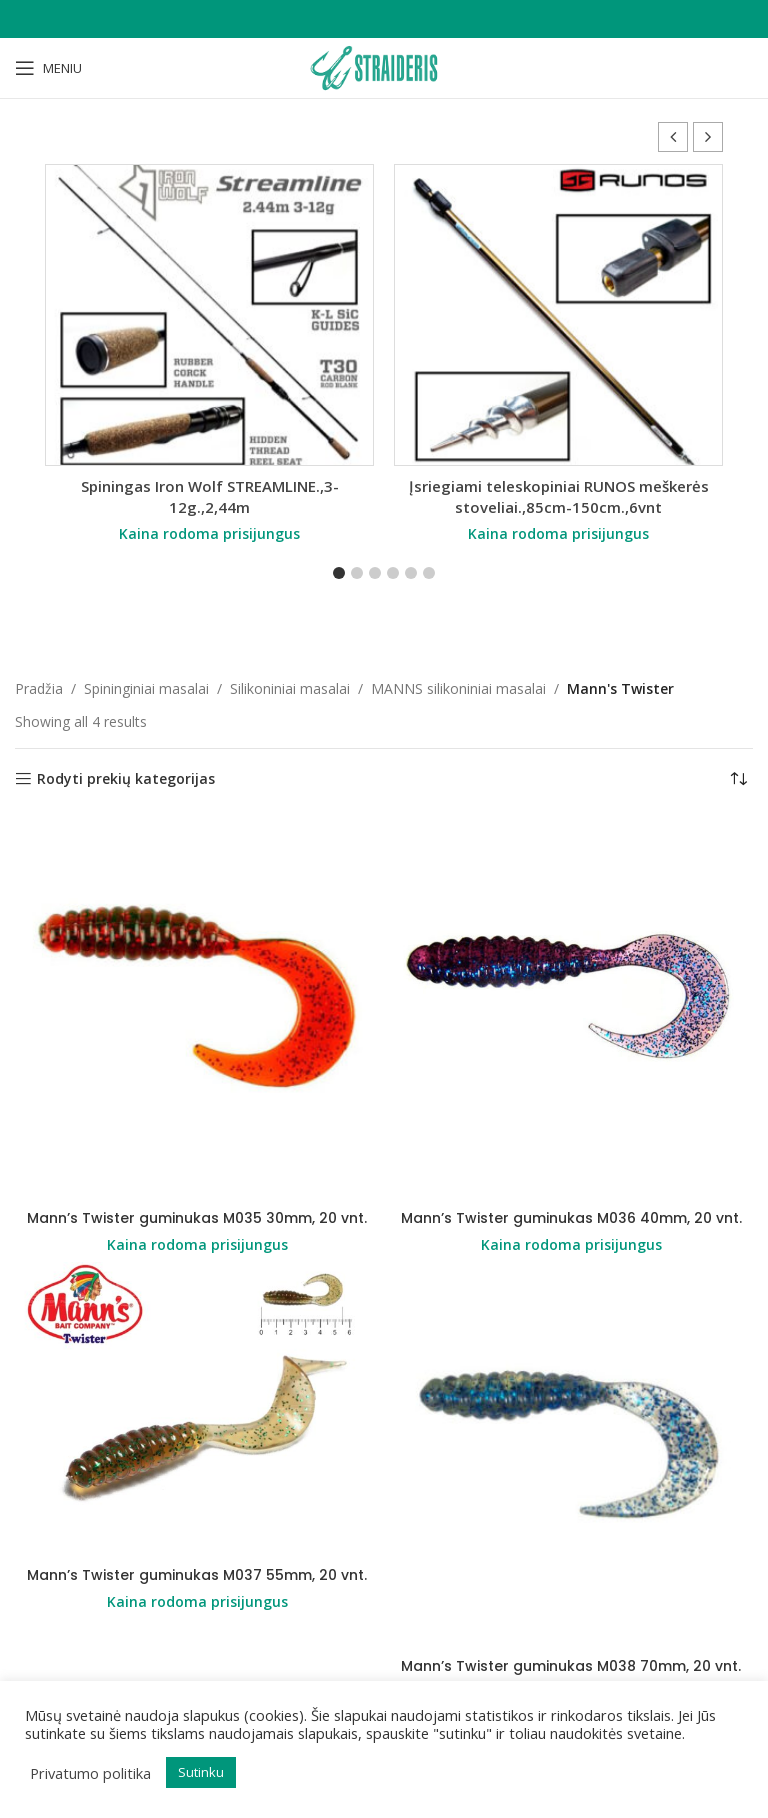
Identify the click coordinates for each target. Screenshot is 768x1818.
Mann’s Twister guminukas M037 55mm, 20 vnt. (197, 1575)
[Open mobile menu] (48, 68)
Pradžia (39, 688)
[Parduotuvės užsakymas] (738, 779)
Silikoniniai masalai (290, 688)
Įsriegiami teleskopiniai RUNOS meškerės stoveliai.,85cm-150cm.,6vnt (559, 496)
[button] (708, 137)
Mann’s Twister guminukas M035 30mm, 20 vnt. (197, 1218)
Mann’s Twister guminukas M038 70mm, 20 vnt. (571, 1666)
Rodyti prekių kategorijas (126, 779)
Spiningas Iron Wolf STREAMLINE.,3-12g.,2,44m (210, 496)
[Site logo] (384, 66)
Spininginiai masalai (146, 688)
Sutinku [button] (201, 1772)
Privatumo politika (90, 1773)
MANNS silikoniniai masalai (458, 688)
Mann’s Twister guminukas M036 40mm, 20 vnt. (571, 1218)
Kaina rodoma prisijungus (209, 533)
